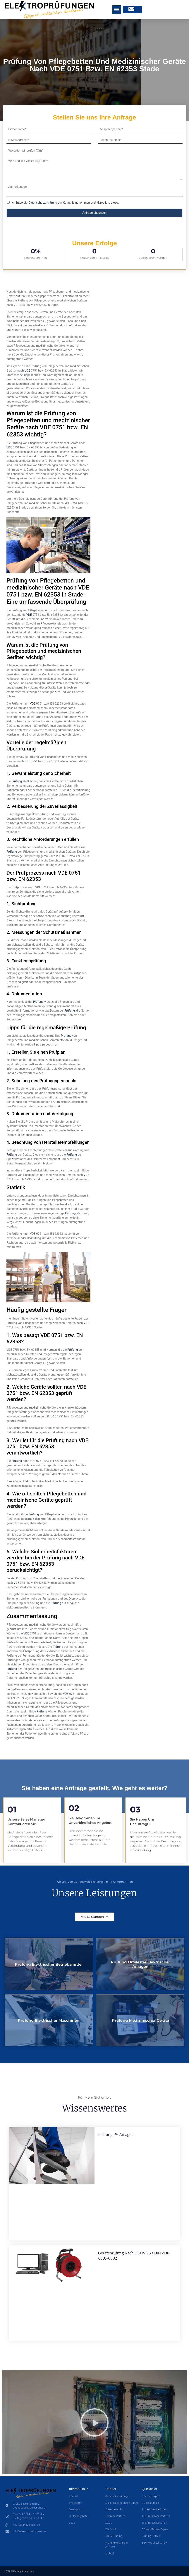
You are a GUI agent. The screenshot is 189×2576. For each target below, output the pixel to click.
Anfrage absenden (95, 212)
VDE (27, 370)
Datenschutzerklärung (42, 202)
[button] (116, 9)
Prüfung (16, 781)
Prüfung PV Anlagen (116, 2134)
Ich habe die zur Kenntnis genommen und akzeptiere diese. (65, 202)
